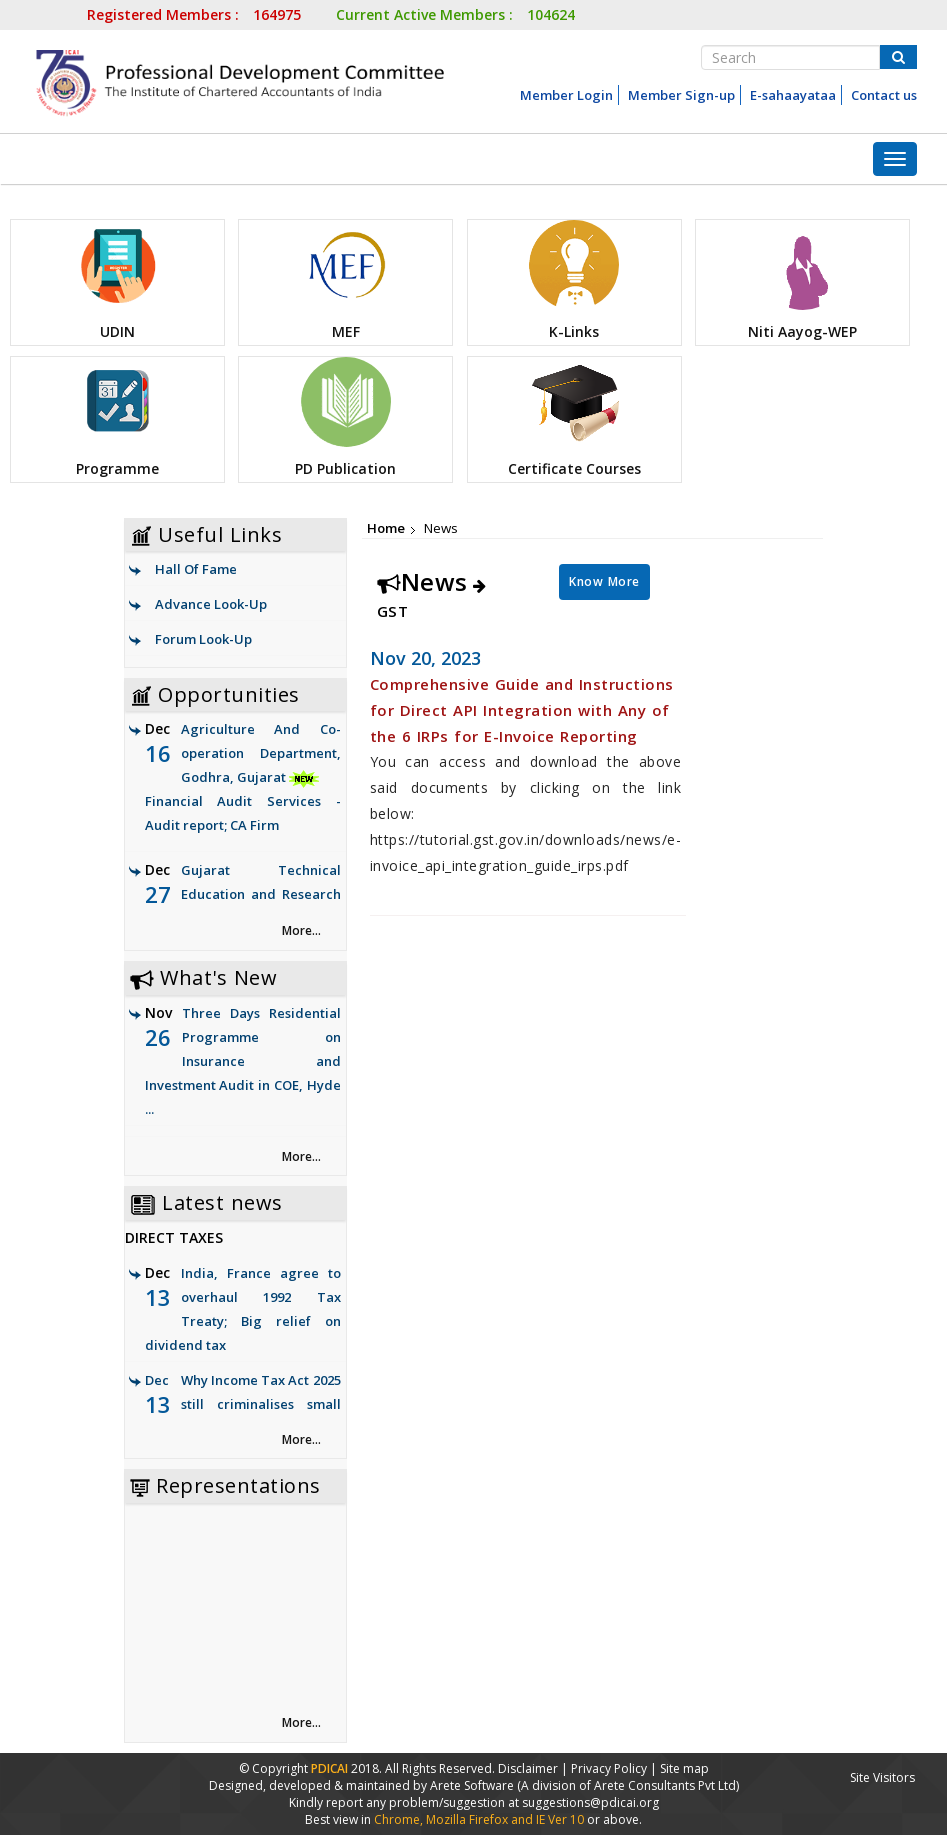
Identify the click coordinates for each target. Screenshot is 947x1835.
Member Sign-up (681, 95)
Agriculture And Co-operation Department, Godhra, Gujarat (243, 778)
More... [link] (301, 930)
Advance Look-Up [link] (211, 604)
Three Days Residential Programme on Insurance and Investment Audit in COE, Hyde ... (243, 1061)
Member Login (566, 95)
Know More (604, 581)
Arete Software (473, 1785)
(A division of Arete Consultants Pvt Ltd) (628, 1785)
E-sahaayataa (793, 95)
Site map (684, 1768)
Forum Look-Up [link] (203, 639)
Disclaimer (528, 1768)
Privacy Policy (609, 1768)
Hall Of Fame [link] (196, 569)
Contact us (884, 95)
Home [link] (386, 528)
